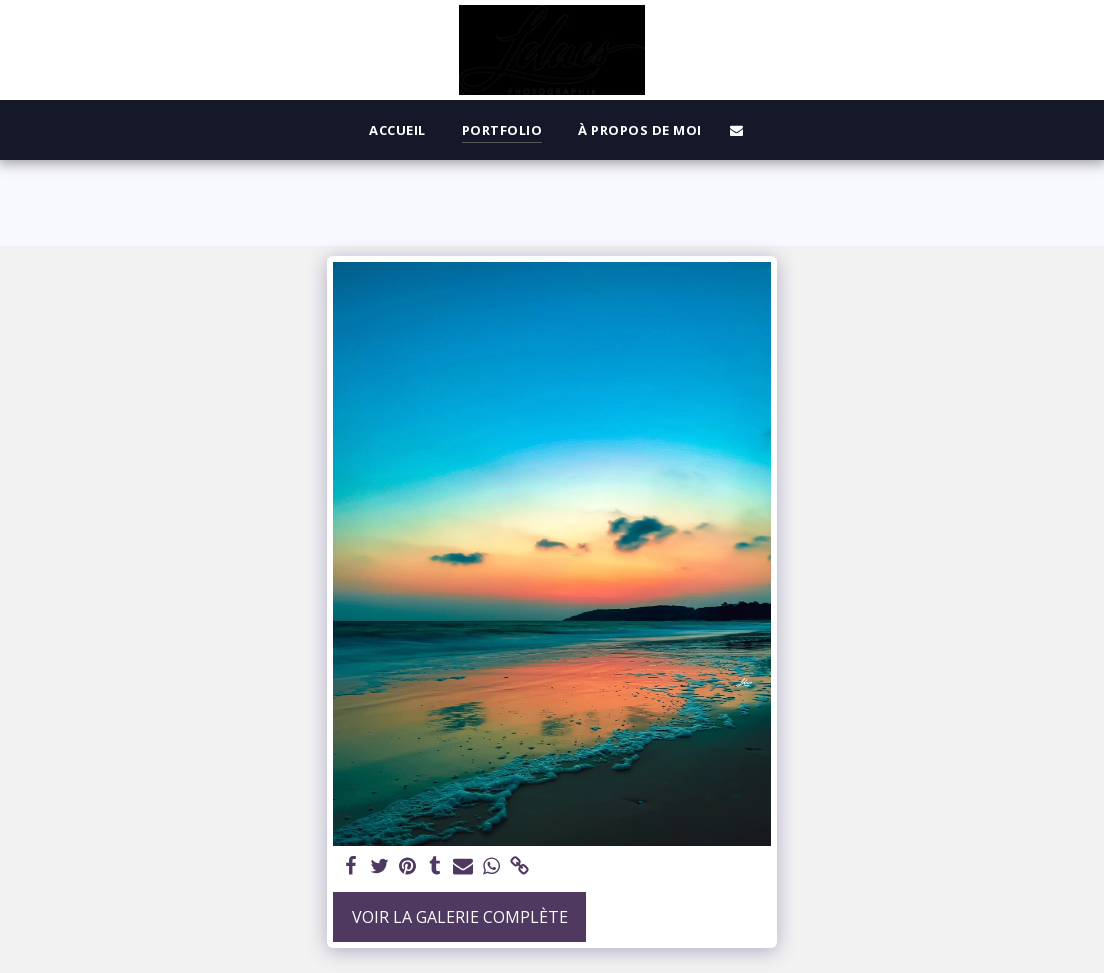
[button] (736, 130)
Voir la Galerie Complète (460, 917)
